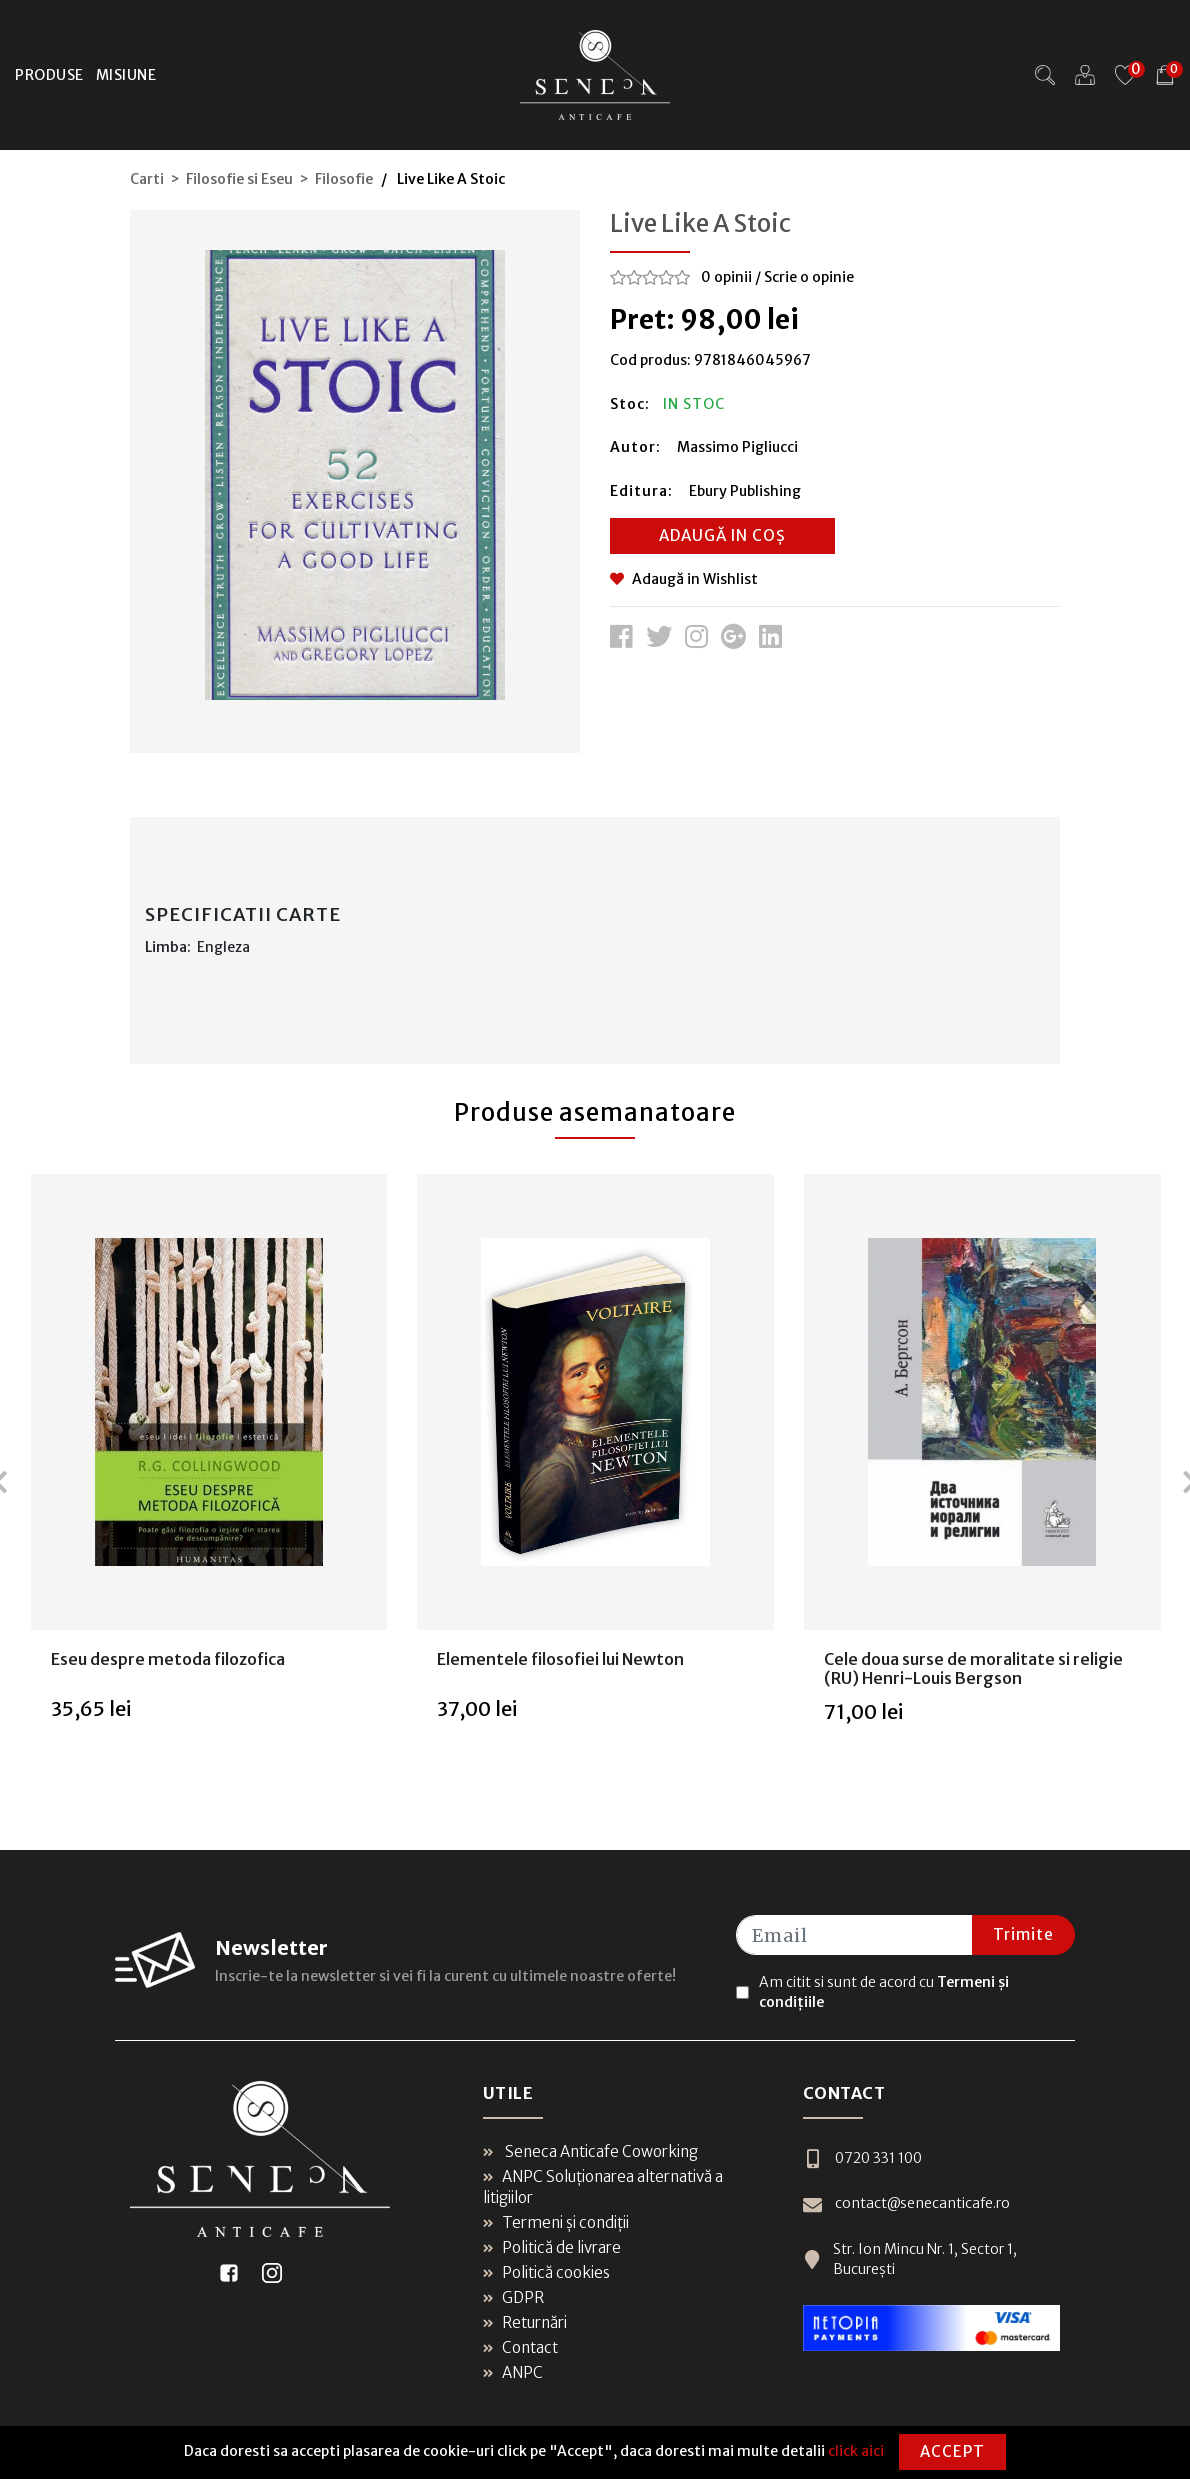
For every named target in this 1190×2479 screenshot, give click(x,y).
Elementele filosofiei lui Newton (560, 1659)
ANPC (513, 2372)
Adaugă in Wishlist (684, 579)
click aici (856, 2451)
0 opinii (726, 277)
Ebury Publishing (745, 491)
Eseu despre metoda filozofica (168, 1659)
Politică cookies (546, 2272)
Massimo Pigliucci (737, 447)
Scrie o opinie (809, 277)
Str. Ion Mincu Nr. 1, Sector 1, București (910, 2259)
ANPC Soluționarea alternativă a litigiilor (603, 2187)
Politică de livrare (552, 2247)
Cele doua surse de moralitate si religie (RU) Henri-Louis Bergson (973, 1668)
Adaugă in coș (722, 535)
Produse (49, 75)
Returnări (525, 2322)
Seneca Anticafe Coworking (590, 2151)
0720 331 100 (862, 2158)
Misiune (126, 75)
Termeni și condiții (556, 2222)
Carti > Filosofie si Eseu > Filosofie (251, 179)
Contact (520, 2347)
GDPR (513, 2297)
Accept (952, 2451)
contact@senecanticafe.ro (906, 2203)
